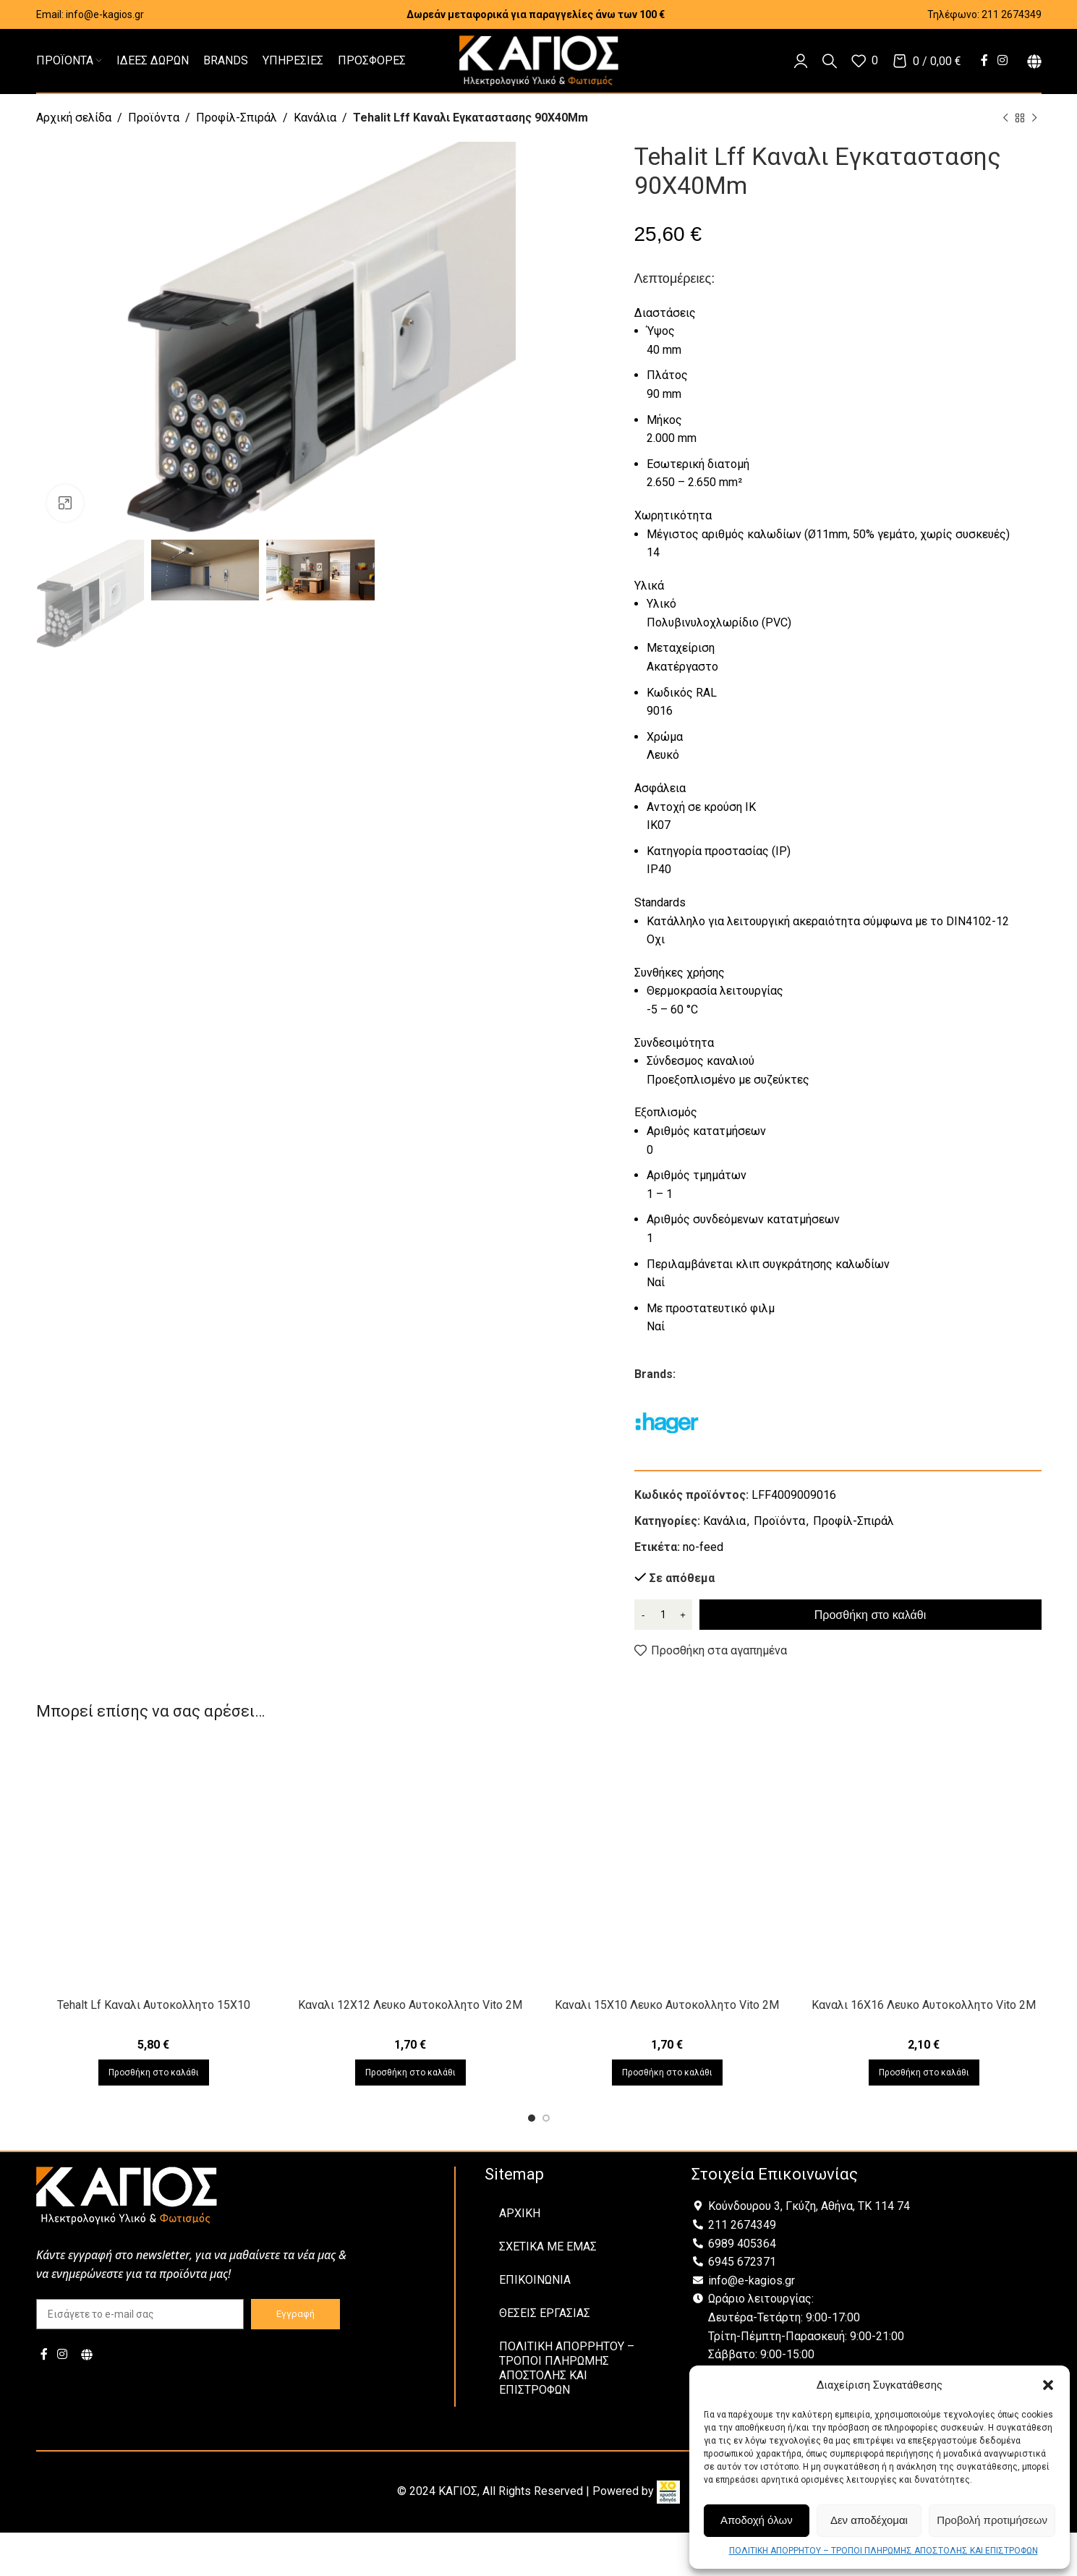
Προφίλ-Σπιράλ (236, 117)
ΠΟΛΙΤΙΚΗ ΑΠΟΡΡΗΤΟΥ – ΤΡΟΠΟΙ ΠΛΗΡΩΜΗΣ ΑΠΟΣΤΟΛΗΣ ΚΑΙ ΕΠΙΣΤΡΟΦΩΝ (883, 2551)
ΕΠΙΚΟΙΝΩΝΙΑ (535, 2280)
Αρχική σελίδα (73, 117)
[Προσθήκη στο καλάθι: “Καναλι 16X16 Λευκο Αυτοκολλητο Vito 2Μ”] (924, 2072)
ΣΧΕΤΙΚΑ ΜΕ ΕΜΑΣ (548, 2246)
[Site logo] (538, 60)
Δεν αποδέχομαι (869, 2520)
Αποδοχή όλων (756, 2520)
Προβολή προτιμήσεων (992, 2520)
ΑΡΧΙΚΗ (519, 2213)
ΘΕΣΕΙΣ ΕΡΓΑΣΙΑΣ (544, 2313)
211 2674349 (1012, 14)
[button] (1048, 2385)
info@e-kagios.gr (105, 14)
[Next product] (1034, 118)
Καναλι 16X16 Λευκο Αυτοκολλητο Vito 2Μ (924, 2005)
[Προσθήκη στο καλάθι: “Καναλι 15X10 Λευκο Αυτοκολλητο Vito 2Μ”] (667, 2072)
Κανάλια (315, 117)
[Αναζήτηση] (829, 60)
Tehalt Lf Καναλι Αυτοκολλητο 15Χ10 (153, 2005)
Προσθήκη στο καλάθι (870, 1615)
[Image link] (126, 2195)
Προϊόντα (153, 117)
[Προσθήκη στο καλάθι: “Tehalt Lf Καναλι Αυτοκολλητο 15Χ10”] (153, 2072)
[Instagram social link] (1002, 60)
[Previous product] (1005, 118)
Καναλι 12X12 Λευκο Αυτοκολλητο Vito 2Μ (410, 2005)
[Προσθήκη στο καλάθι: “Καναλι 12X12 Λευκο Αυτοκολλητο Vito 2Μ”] (410, 2072)
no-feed (703, 1547)
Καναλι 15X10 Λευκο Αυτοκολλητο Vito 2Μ (667, 2005)
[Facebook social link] (984, 60)
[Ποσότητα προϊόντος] (663, 1614)
